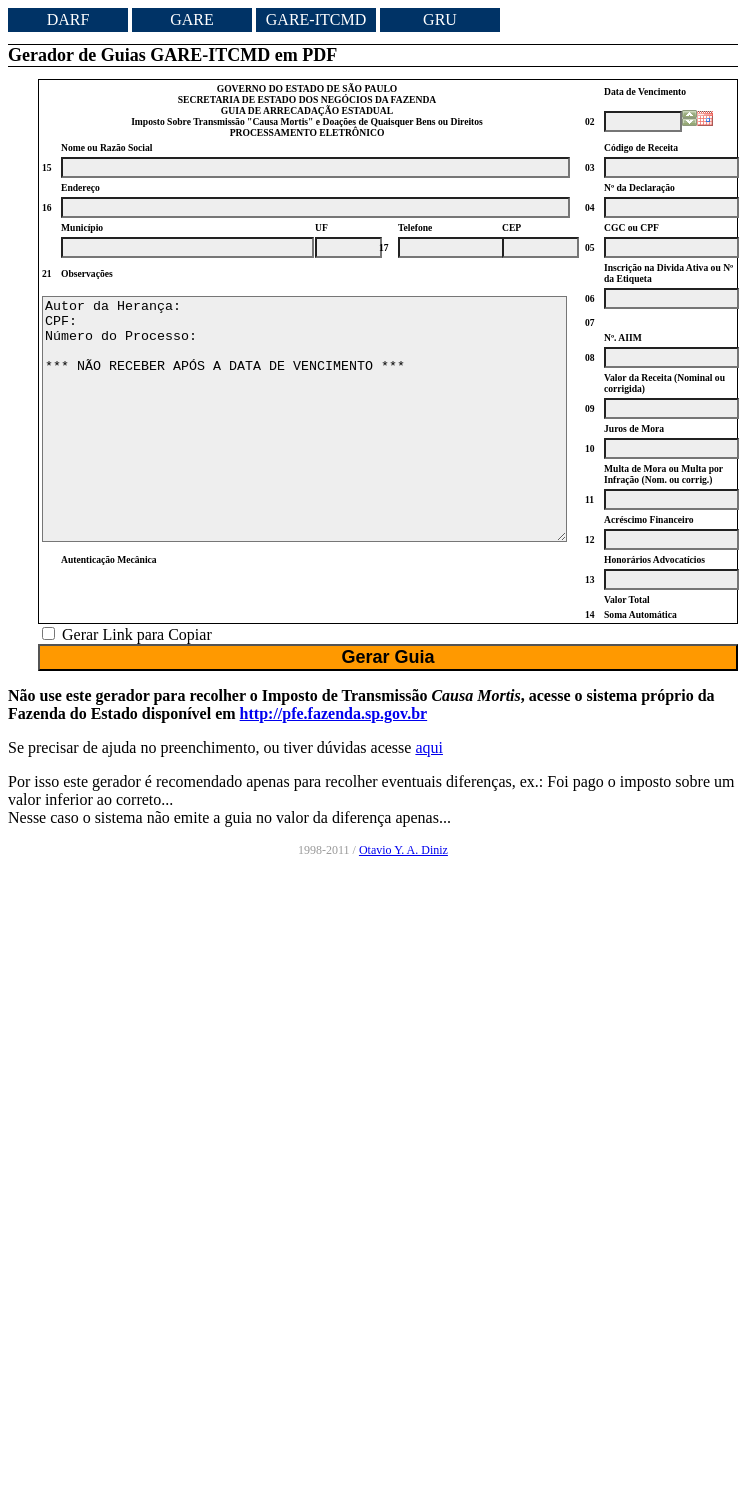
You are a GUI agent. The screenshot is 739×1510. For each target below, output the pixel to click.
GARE (192, 19)
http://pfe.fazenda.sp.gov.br (334, 745)
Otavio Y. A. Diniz (403, 882)
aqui (429, 779)
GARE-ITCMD (316, 19)
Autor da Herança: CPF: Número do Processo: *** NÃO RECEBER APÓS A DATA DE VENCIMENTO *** (304, 435)
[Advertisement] (651, 1202)
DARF (68, 19)
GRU (440, 19)
